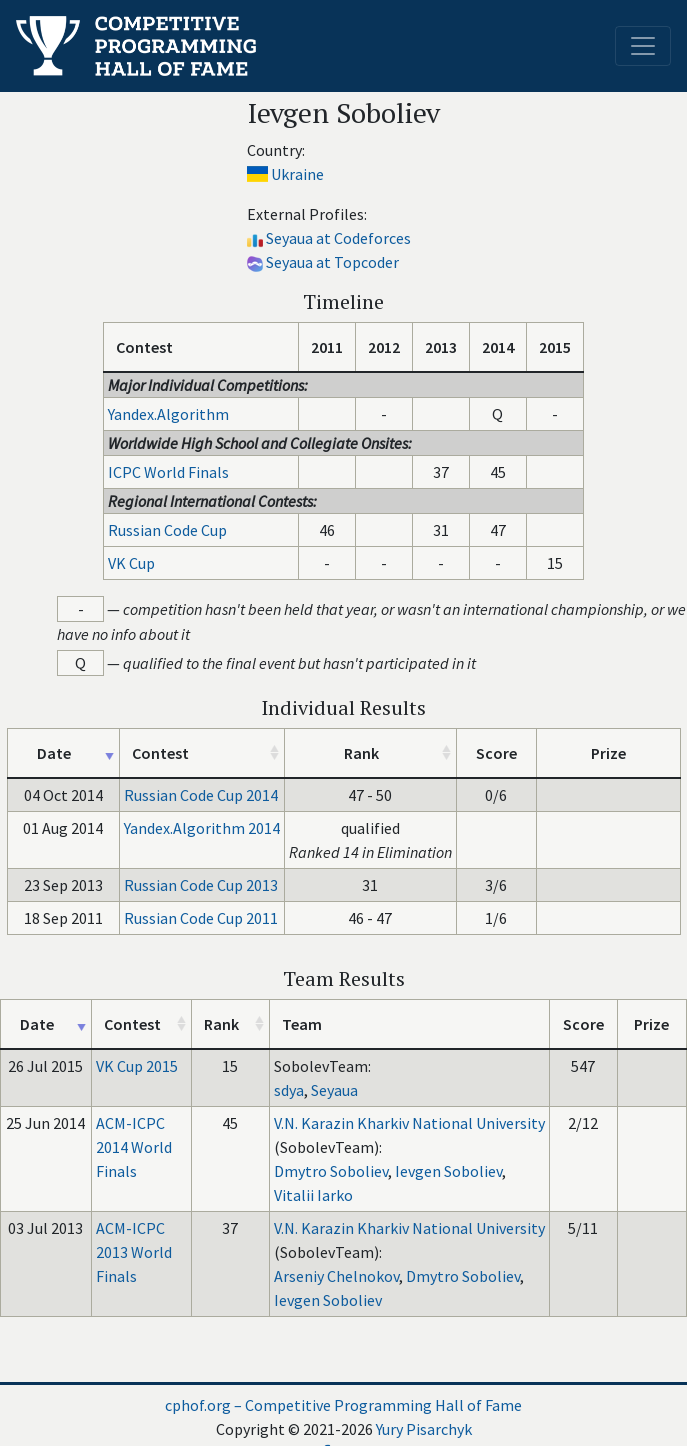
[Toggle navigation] (643, 46)
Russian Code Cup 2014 (201, 795)
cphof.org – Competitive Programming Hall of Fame (343, 1405)
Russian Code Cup (167, 530)
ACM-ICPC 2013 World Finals (134, 1252)
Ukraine (297, 174)
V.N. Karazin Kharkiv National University (409, 1123)
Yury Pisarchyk (424, 1429)
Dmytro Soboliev (331, 1171)
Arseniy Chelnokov (336, 1276)
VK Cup (131, 563)
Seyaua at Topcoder (332, 262)
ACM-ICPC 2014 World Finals (134, 1147)
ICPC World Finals (168, 472)
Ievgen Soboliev (448, 1171)
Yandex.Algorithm (168, 414)
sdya (289, 1090)
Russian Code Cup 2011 (201, 918)
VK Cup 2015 (137, 1066)
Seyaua (334, 1090)
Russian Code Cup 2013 (201, 885)
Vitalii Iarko (313, 1195)
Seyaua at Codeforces (338, 238)
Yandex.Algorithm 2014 (202, 828)
